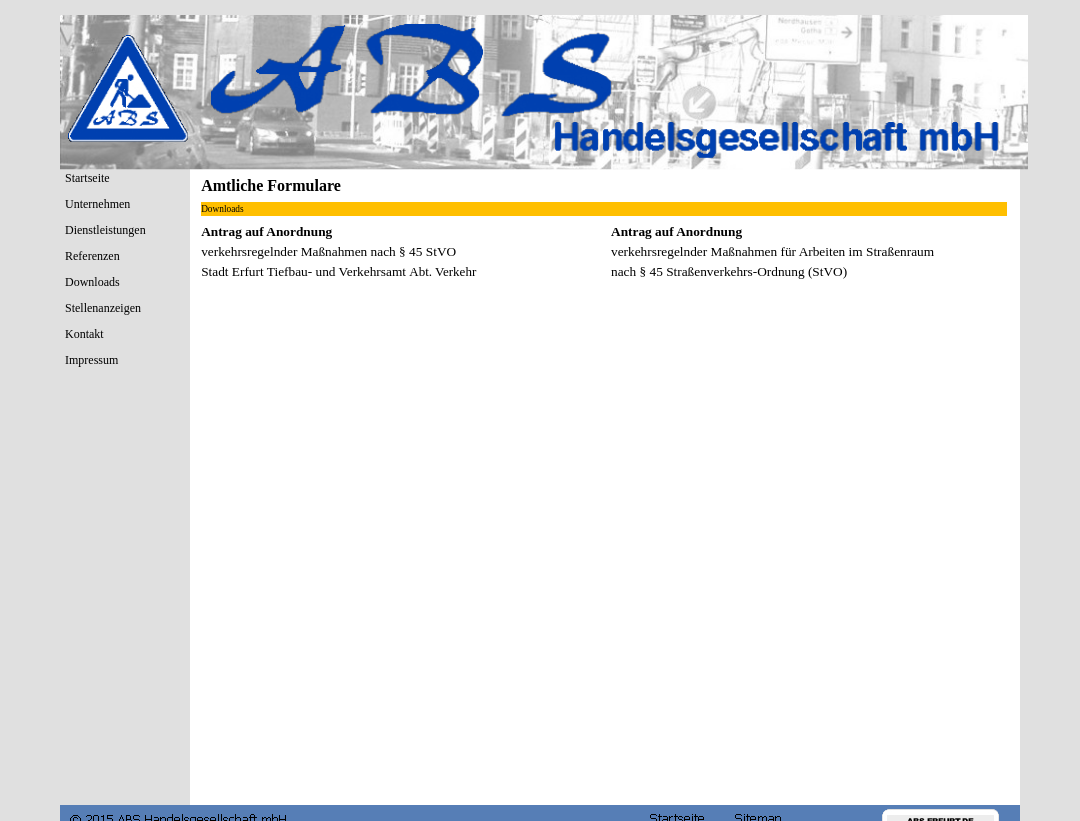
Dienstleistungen (105, 230)
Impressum (91, 360)
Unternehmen (97, 204)
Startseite (87, 178)
